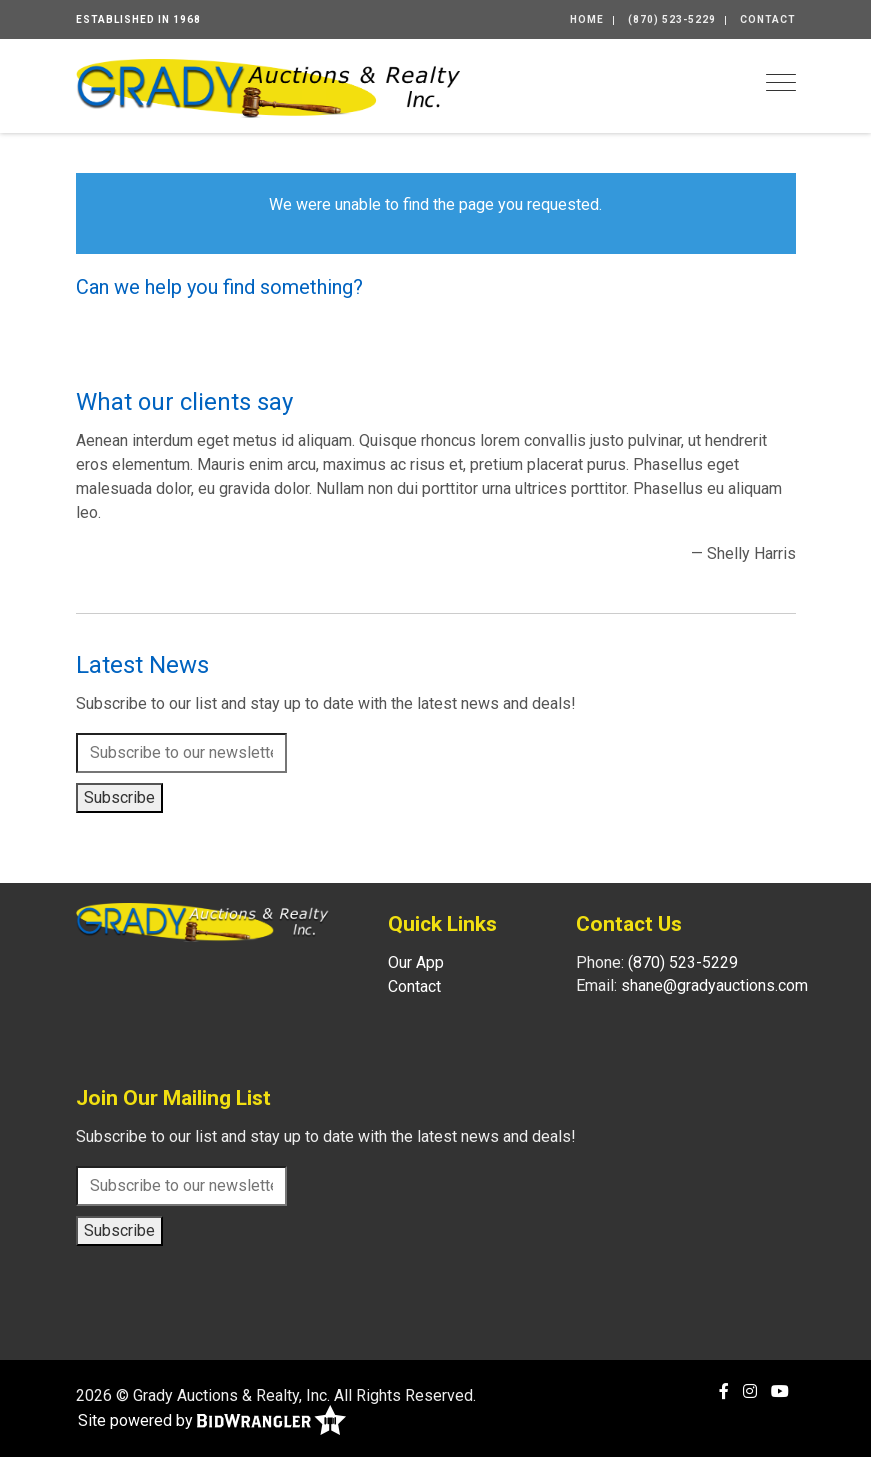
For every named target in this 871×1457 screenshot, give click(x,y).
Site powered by (212, 1421)
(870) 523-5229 (672, 19)
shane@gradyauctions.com (714, 985)
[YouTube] (780, 1391)
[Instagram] (750, 1391)
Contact (768, 19)
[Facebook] (724, 1391)
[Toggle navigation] (781, 82)
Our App (416, 962)
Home (587, 19)
